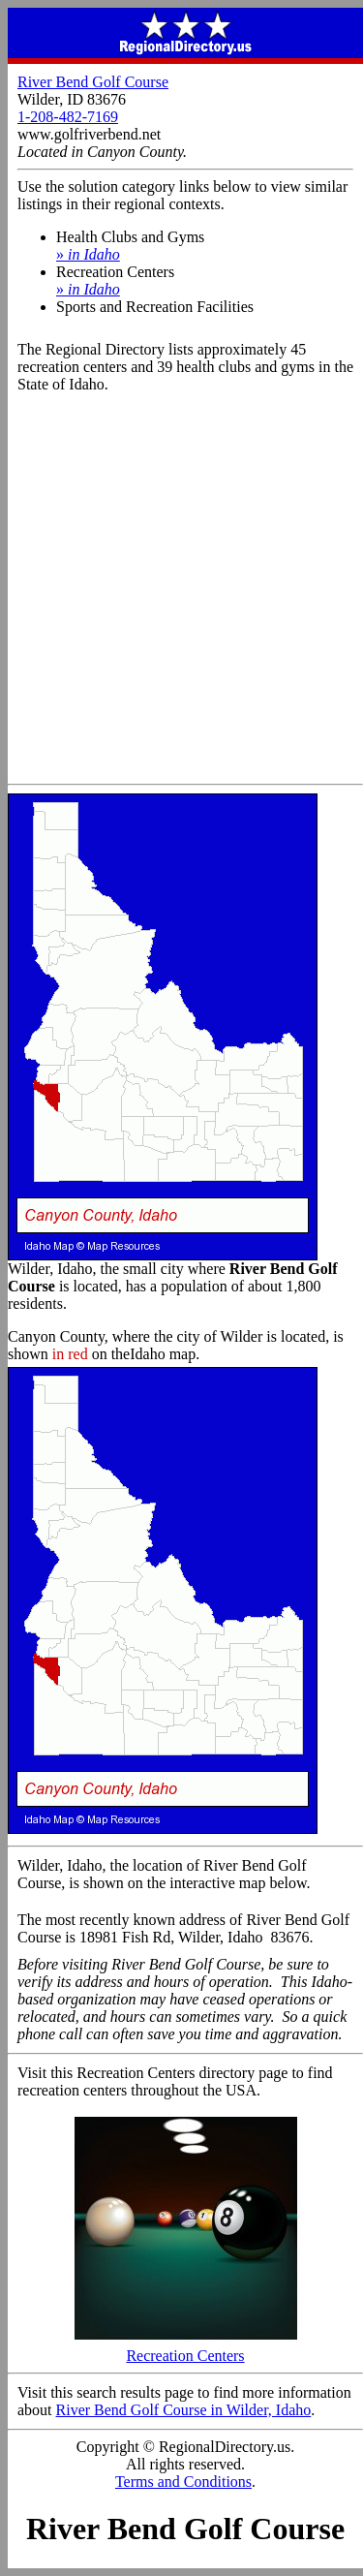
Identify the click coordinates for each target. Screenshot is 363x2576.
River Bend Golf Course (92, 82)
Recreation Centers (186, 2349)
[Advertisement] (181, 592)
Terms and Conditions (183, 2481)
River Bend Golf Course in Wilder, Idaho (184, 2410)
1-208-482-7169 (67, 117)
